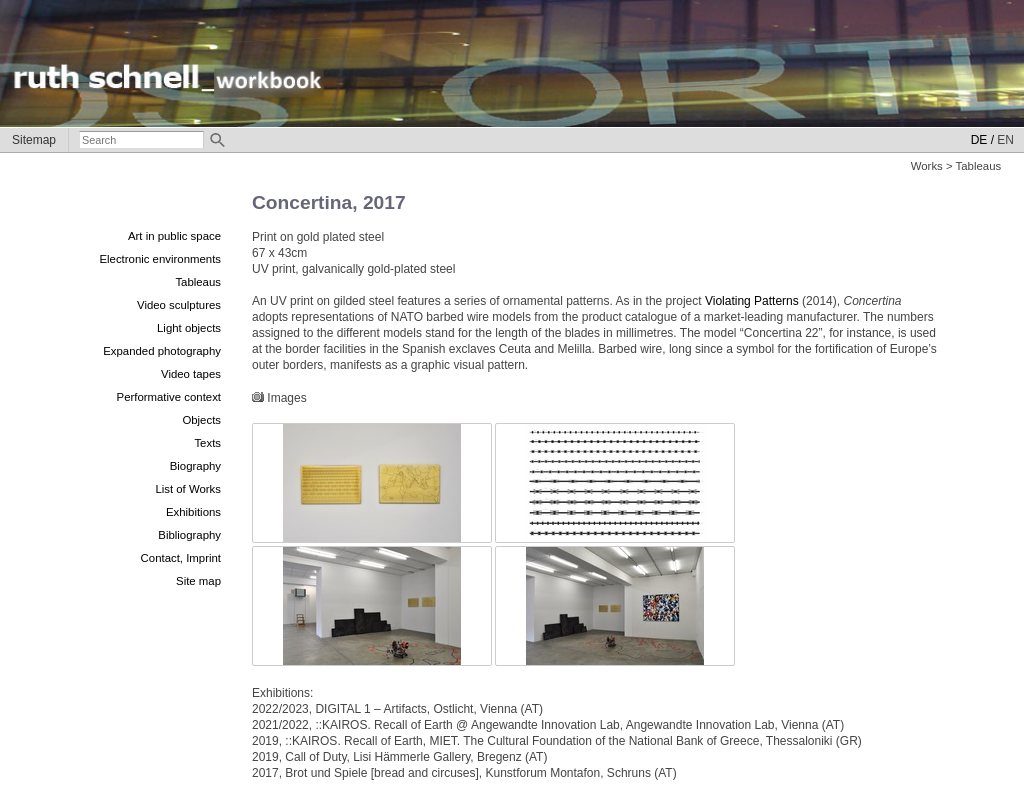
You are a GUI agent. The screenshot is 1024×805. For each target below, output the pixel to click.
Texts (207, 443)
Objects (201, 420)
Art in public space (174, 236)
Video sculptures (179, 305)
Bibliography (189, 535)
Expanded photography (162, 351)
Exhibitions (193, 512)
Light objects (189, 328)
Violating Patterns (752, 301)
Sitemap (34, 140)
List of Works (188, 489)
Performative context (169, 397)
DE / (982, 140)
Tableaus (198, 282)
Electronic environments (160, 259)
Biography (195, 466)
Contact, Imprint (181, 558)
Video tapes (191, 374)
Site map (198, 581)
